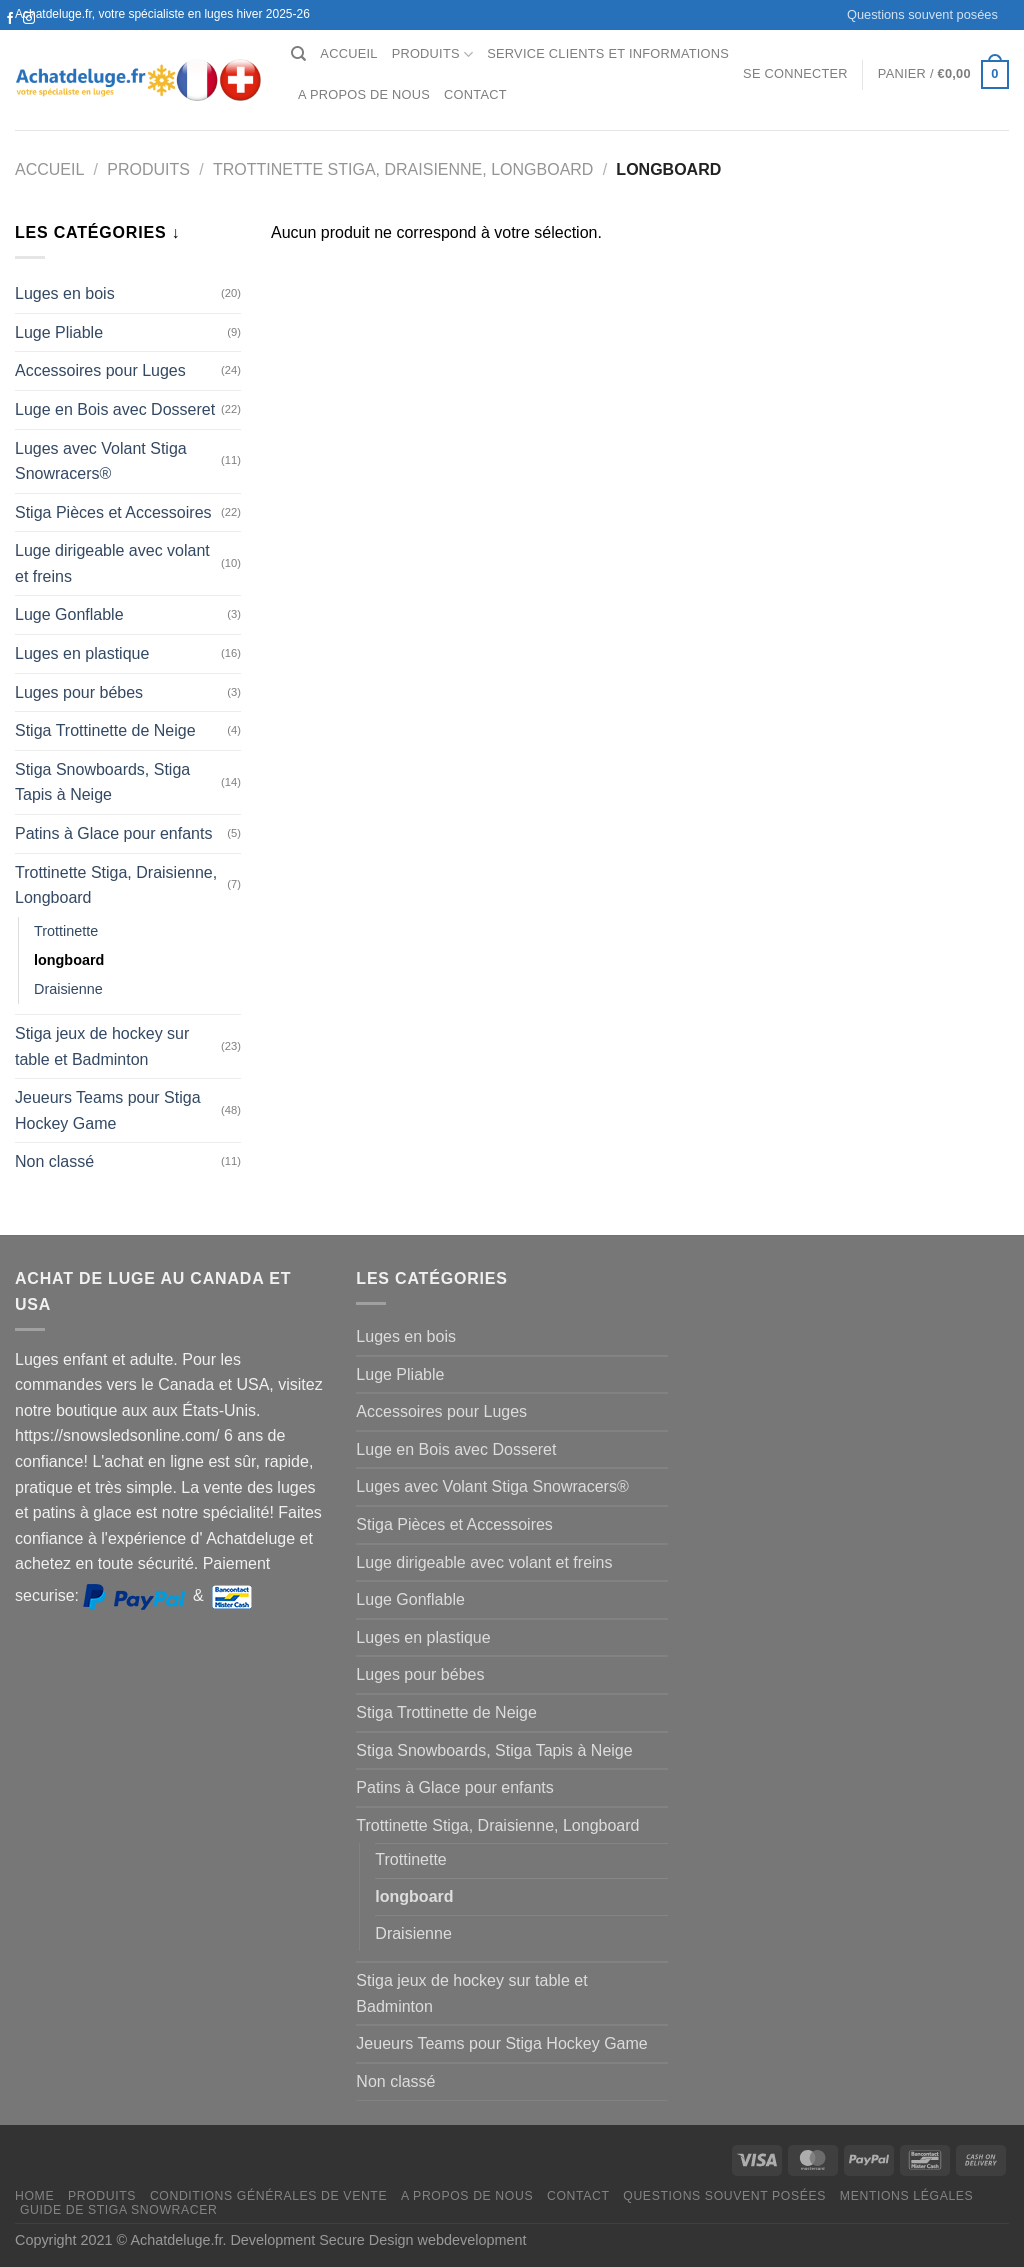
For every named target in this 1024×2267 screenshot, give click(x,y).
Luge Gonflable (69, 614)
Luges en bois (65, 293)
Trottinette (66, 931)
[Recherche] (298, 54)
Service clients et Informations (608, 53)
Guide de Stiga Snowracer (119, 2210)
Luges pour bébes (79, 692)
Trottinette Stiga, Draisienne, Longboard (403, 169)
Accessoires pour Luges (100, 370)
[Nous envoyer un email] (29, 38)
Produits (433, 54)
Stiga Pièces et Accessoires (113, 512)
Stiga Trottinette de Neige (105, 730)
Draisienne (68, 989)
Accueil (348, 53)
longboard (69, 960)
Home (34, 2196)
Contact (475, 94)
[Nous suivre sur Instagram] (29, 19)
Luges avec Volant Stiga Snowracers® (101, 461)
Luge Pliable (59, 332)
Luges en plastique (82, 653)
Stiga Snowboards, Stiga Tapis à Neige (102, 782)
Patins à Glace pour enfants (113, 833)
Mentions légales (907, 2196)
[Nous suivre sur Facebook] (10, 19)
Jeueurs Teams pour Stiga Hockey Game (108, 1110)
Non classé (54, 1161)
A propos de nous (364, 94)
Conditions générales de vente (268, 2196)
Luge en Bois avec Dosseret (115, 409)
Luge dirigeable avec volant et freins (112, 563)
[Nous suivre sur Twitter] (10, 38)
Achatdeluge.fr (176, 2240)
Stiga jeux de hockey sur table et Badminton (102, 1046)
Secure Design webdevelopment (422, 2240)
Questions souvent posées (922, 14)
